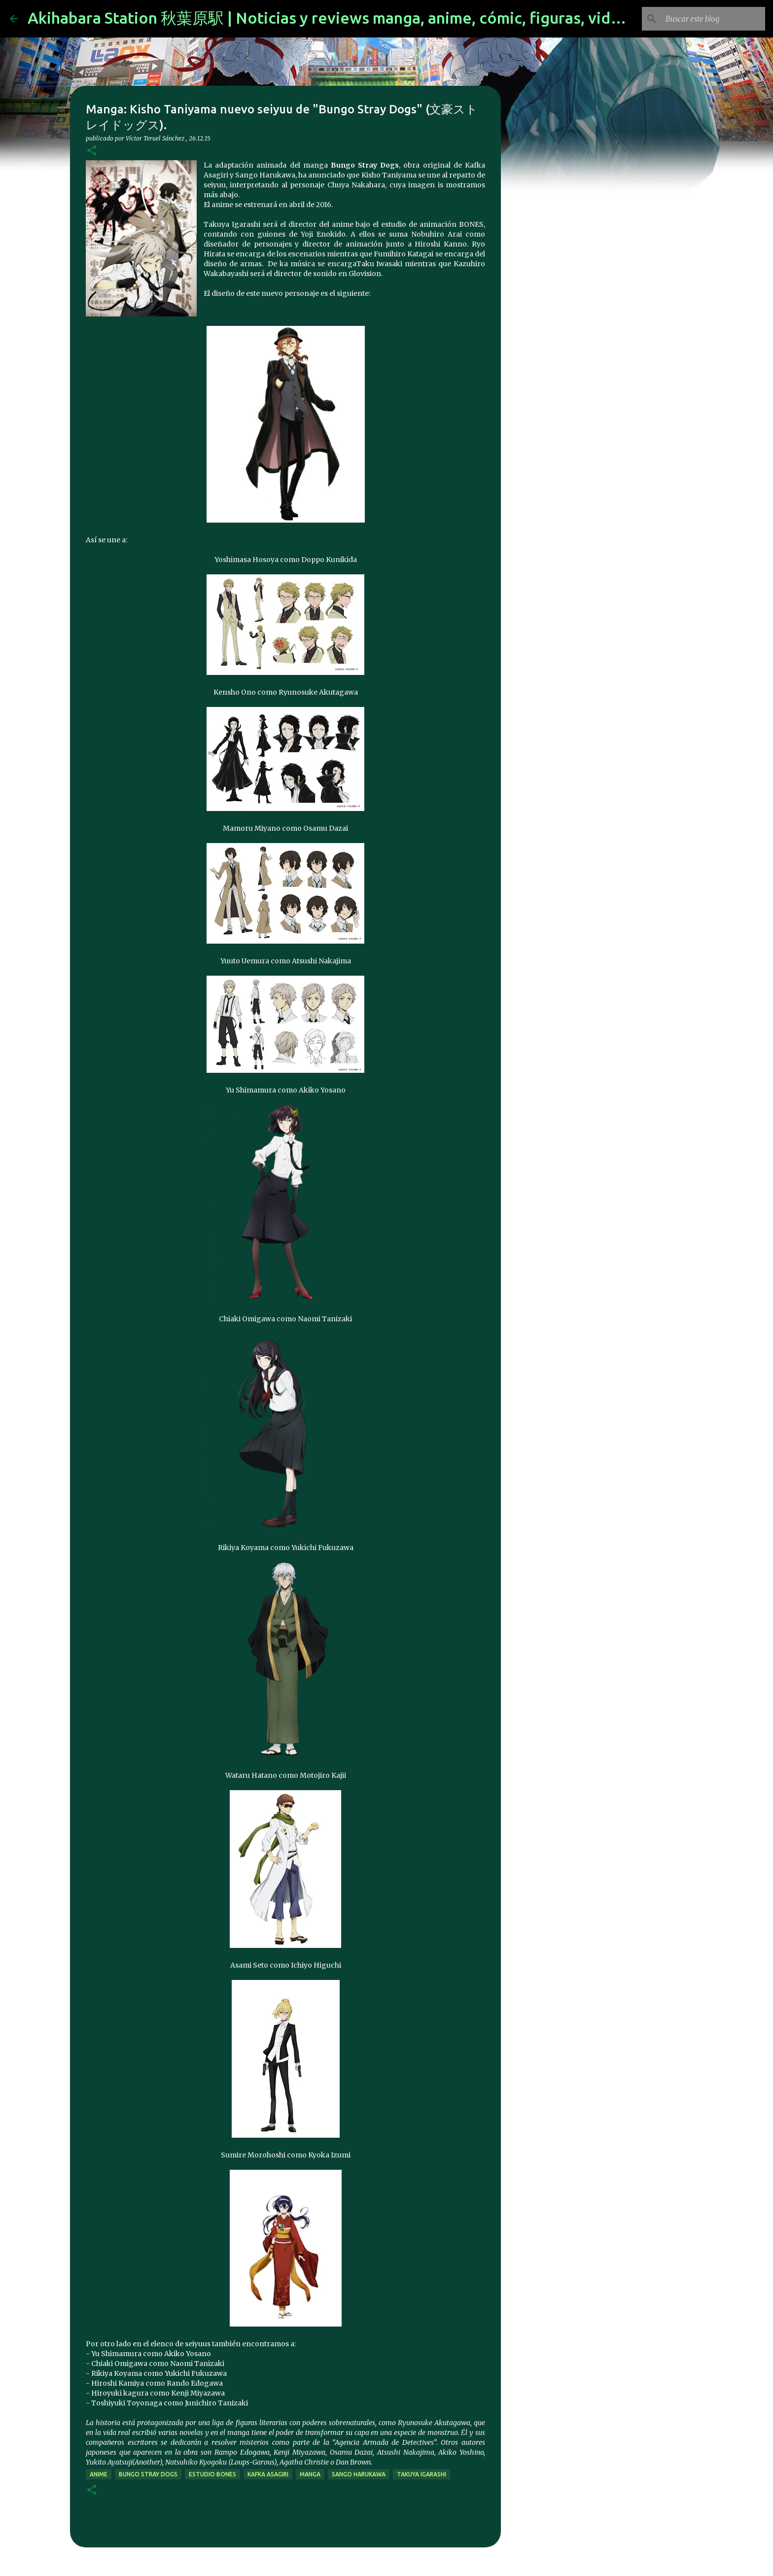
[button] (92, 151)
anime (98, 2474)
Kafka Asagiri (267, 2474)
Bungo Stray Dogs (148, 2474)
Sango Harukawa (359, 2474)
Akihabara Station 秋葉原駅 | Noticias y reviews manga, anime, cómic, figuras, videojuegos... (360, 18)
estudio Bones (212, 2474)
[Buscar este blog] (713, 19)
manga (310, 2474)
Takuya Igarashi (421, 2474)
